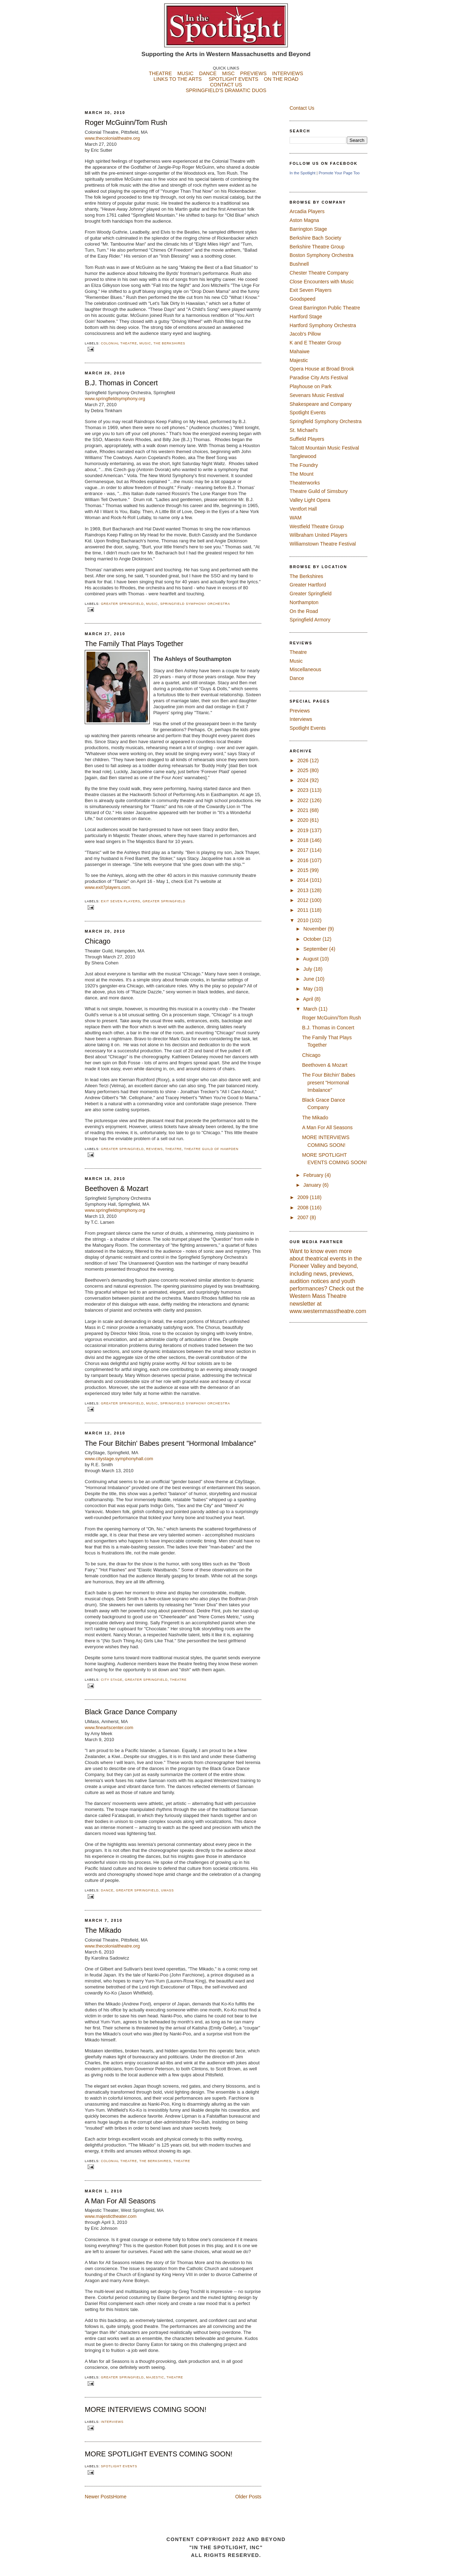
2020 (303, 820)
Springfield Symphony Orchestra (195, 604)
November (315, 929)
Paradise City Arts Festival (319, 377)
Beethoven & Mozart (116, 1188)
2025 (303, 770)
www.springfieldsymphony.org (115, 1210)
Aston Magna (304, 220)
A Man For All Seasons (120, 2201)
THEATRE (160, 73)
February (314, 1175)
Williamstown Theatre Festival (323, 544)
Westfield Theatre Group (317, 526)
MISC (228, 73)
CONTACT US (226, 85)
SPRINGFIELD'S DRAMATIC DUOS (226, 96)
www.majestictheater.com (111, 2216)
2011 (303, 910)
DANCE (208, 73)
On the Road (304, 611)
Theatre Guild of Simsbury (318, 491)
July (308, 969)
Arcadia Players (307, 211)
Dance (107, 1890)
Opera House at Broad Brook (322, 369)
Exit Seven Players (120, 901)
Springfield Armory (310, 619)
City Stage (112, 1679)
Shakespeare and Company (321, 404)
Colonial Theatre (119, 343)
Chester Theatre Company (319, 273)
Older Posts (248, 2496)
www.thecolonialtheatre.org (112, 138)
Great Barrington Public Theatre (325, 308)
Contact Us (302, 108)
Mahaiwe (300, 351)
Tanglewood (303, 456)
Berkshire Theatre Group (317, 246)
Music (145, 343)
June (309, 979)
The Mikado (103, 1930)
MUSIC (185, 73)
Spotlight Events (119, 2466)
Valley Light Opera (310, 500)
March (311, 1009)
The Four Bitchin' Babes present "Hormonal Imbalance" (170, 1443)
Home (119, 2496)
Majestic (155, 2377)
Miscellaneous (305, 669)
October (312, 939)
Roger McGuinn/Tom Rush (126, 122)
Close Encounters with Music (322, 281)
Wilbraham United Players (318, 535)
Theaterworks (305, 483)
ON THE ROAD (281, 79)
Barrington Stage (308, 229)
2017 (303, 850)
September (316, 949)
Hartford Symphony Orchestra (323, 325)
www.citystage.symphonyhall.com (119, 1458)
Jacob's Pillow (305, 334)
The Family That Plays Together (134, 644)
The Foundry (304, 465)
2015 (303, 870)
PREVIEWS (253, 73)
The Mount (302, 474)
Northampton (304, 602)
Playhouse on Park (311, 386)
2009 (303, 1197)
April (308, 999)
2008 (303, 1207)
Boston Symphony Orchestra (321, 255)
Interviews (112, 2422)
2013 (303, 890)
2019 (303, 830)
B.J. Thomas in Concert (121, 383)
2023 (303, 790)
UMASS (167, 1890)
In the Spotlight (302, 173)
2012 (303, 900)
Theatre (173, 1149)
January (312, 1185)
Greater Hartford (308, 585)
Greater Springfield (122, 604)
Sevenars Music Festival (317, 395)
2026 (303, 760)
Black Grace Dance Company (131, 1712)
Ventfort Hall (303, 509)
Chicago (98, 941)
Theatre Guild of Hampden (211, 1149)
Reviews (154, 1149)
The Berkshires (169, 343)
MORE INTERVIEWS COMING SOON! (145, 2409)
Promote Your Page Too (339, 173)
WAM (296, 517)
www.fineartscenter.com (109, 1727)
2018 (303, 840)
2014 (303, 880)
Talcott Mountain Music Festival (324, 448)
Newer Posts (99, 2496)
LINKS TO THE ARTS (178, 79)
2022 (303, 800)
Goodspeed (302, 299)
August (311, 959)
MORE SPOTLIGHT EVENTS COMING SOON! (158, 2454)
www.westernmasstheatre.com (328, 1311)
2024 (303, 780)
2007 (303, 1217)
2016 (303, 860)
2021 (303, 810)
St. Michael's (304, 430)
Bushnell (299, 264)
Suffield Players (307, 439)
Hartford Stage (306, 316)
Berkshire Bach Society (315, 238)
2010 (303, 920)
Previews (300, 711)
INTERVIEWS (287, 73)
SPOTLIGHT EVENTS (236, 79)
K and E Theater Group (315, 342)
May (308, 989)
